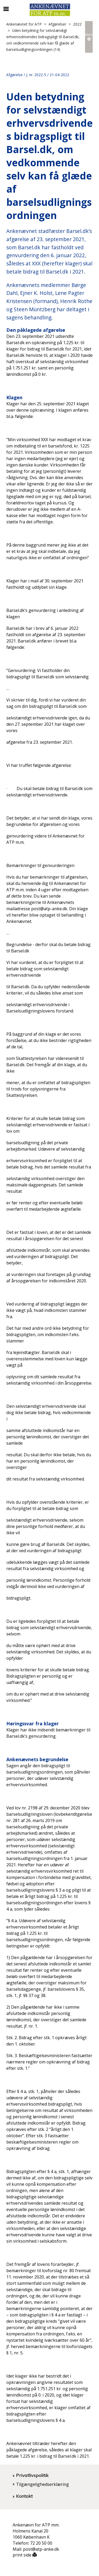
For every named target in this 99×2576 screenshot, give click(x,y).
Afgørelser (57, 24)
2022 (77, 24)
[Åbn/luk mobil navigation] (6, 9)
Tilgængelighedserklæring (42, 2484)
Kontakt (24, 2496)
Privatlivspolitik (32, 2475)
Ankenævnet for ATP (24, 24)
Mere (89, 36)
